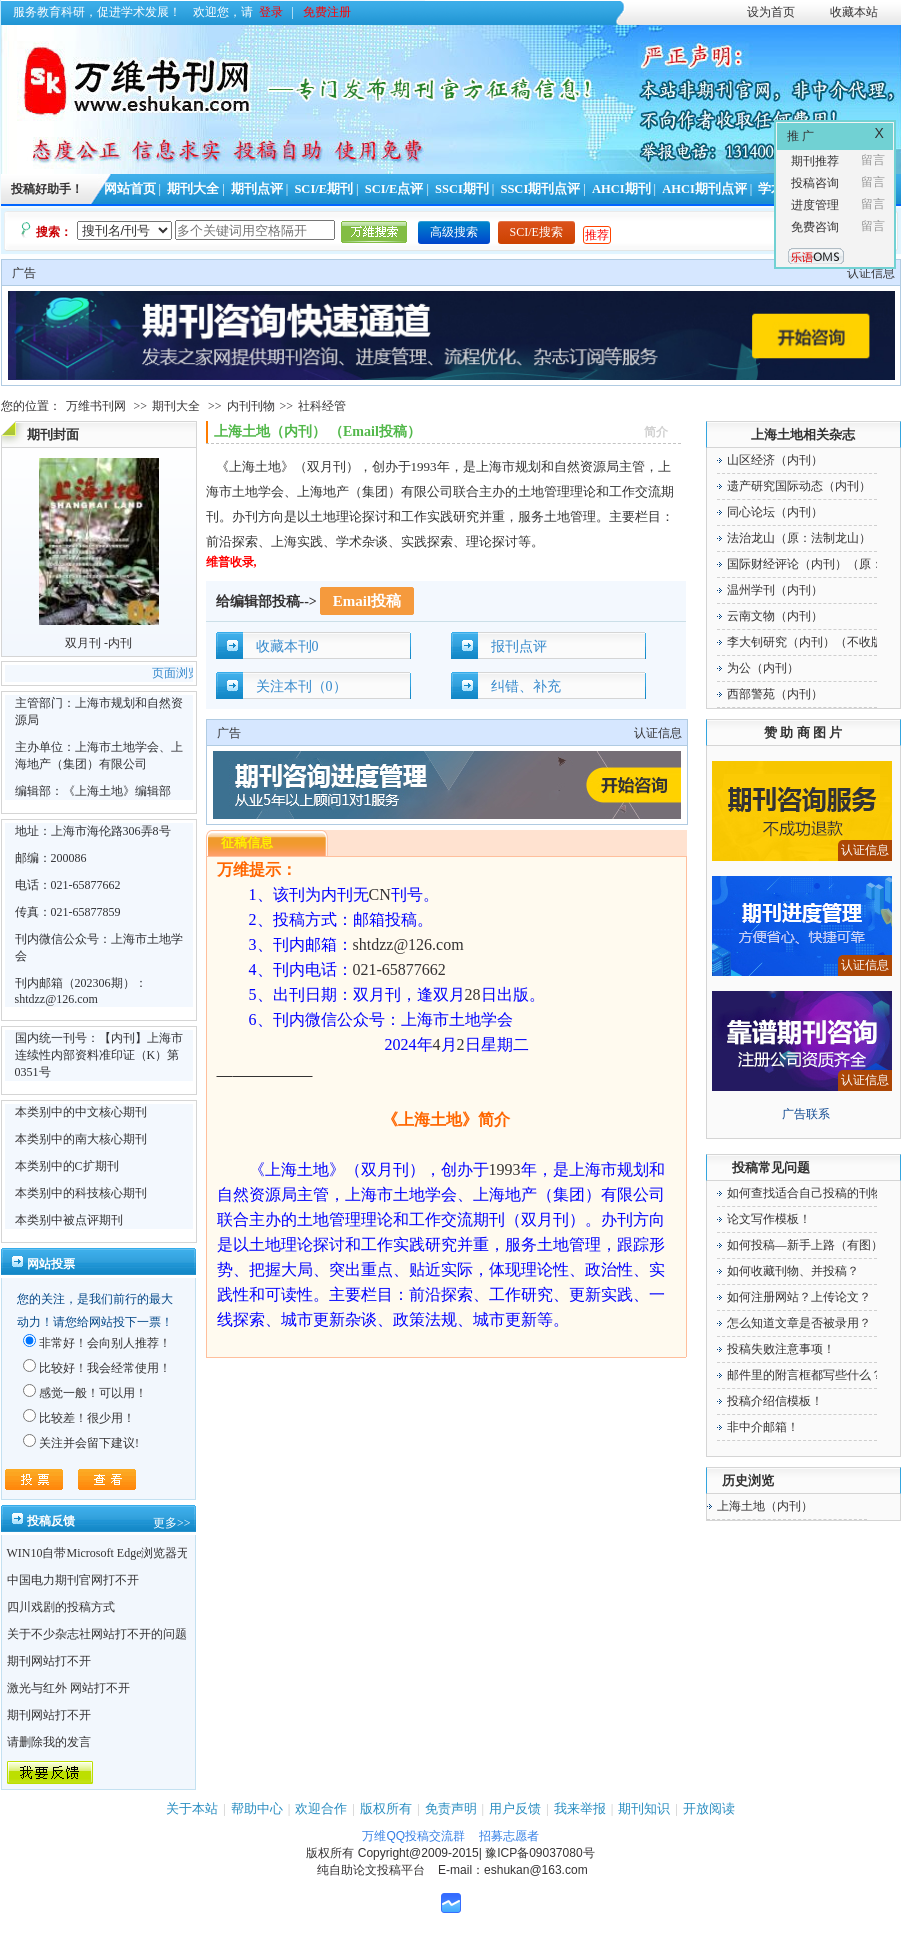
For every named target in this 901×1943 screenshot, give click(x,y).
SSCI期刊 (462, 189)
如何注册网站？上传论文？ (799, 1297)
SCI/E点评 (394, 189)
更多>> (172, 1523)
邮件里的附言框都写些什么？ (805, 1375)
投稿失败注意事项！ (781, 1349)
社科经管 (322, 406)
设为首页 (771, 12)
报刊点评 (519, 646)
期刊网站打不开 (49, 1661)
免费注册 (327, 12)
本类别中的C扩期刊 (67, 1166)
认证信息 (871, 273)
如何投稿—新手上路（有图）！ (811, 1245)
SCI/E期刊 (323, 189)
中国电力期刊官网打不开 (73, 1580)
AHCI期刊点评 (704, 189)
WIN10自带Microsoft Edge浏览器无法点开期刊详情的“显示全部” (176, 1553)
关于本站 (192, 1808)
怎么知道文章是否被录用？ (799, 1323)
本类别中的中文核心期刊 (81, 1112)
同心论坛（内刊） (775, 512)
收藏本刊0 (287, 646)
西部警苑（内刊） (775, 694)
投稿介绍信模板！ (775, 1401)
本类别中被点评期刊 (69, 1220)
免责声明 (451, 1808)
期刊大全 (193, 189)
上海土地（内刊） (765, 1506)
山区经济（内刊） (775, 460)
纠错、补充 (526, 686)
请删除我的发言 (49, 1742)
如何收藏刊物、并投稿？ (793, 1271)
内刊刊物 (251, 406)
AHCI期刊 (621, 189)
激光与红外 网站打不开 (68, 1688)
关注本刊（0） (301, 686)
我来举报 (580, 1808)
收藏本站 (854, 12)
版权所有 (386, 1808)
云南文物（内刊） (775, 616)
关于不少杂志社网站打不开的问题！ (103, 1634)
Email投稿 (367, 601)
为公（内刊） (763, 668)
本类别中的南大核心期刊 (81, 1139)
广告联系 (806, 1114)
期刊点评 (257, 189)
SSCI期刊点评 (540, 189)
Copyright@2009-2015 (418, 1853)
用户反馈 (515, 1808)
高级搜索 (454, 232)
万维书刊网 (96, 406)
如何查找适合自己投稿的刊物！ (811, 1193)
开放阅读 (709, 1808)
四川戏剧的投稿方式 (61, 1607)
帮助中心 (257, 1808)
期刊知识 (644, 1808)
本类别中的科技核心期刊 (81, 1193)
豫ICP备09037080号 (539, 1853)
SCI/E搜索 (536, 232)
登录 (271, 12)
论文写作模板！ (769, 1219)
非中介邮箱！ (763, 1427)
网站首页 (130, 189)
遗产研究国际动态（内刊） (799, 486)
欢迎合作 (321, 1808)
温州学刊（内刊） (775, 590)
